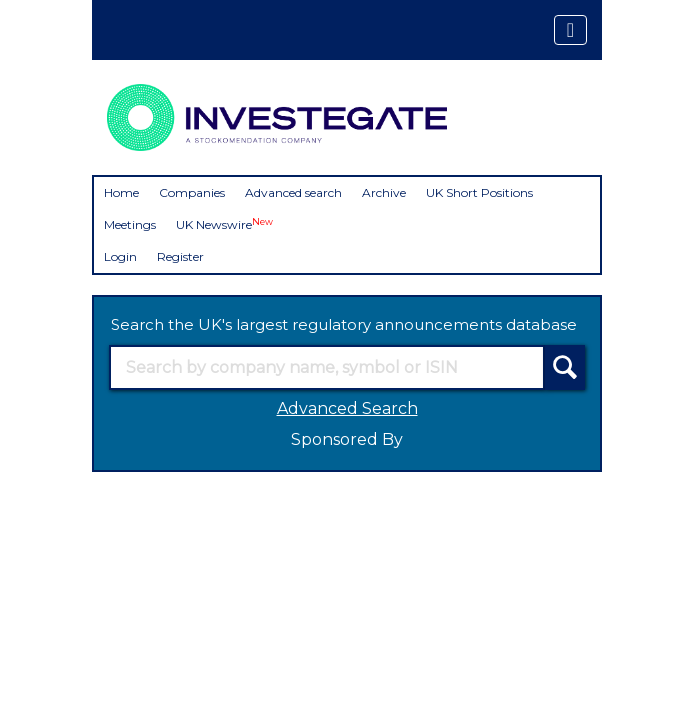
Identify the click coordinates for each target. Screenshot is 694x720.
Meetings (130, 224)
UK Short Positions (479, 192)
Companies (192, 192)
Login (120, 256)
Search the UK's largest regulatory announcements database (344, 324)
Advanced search (293, 192)
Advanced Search (347, 408)
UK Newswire (224, 224)
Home (121, 192)
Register (180, 256)
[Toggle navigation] (570, 30)
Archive (384, 192)
